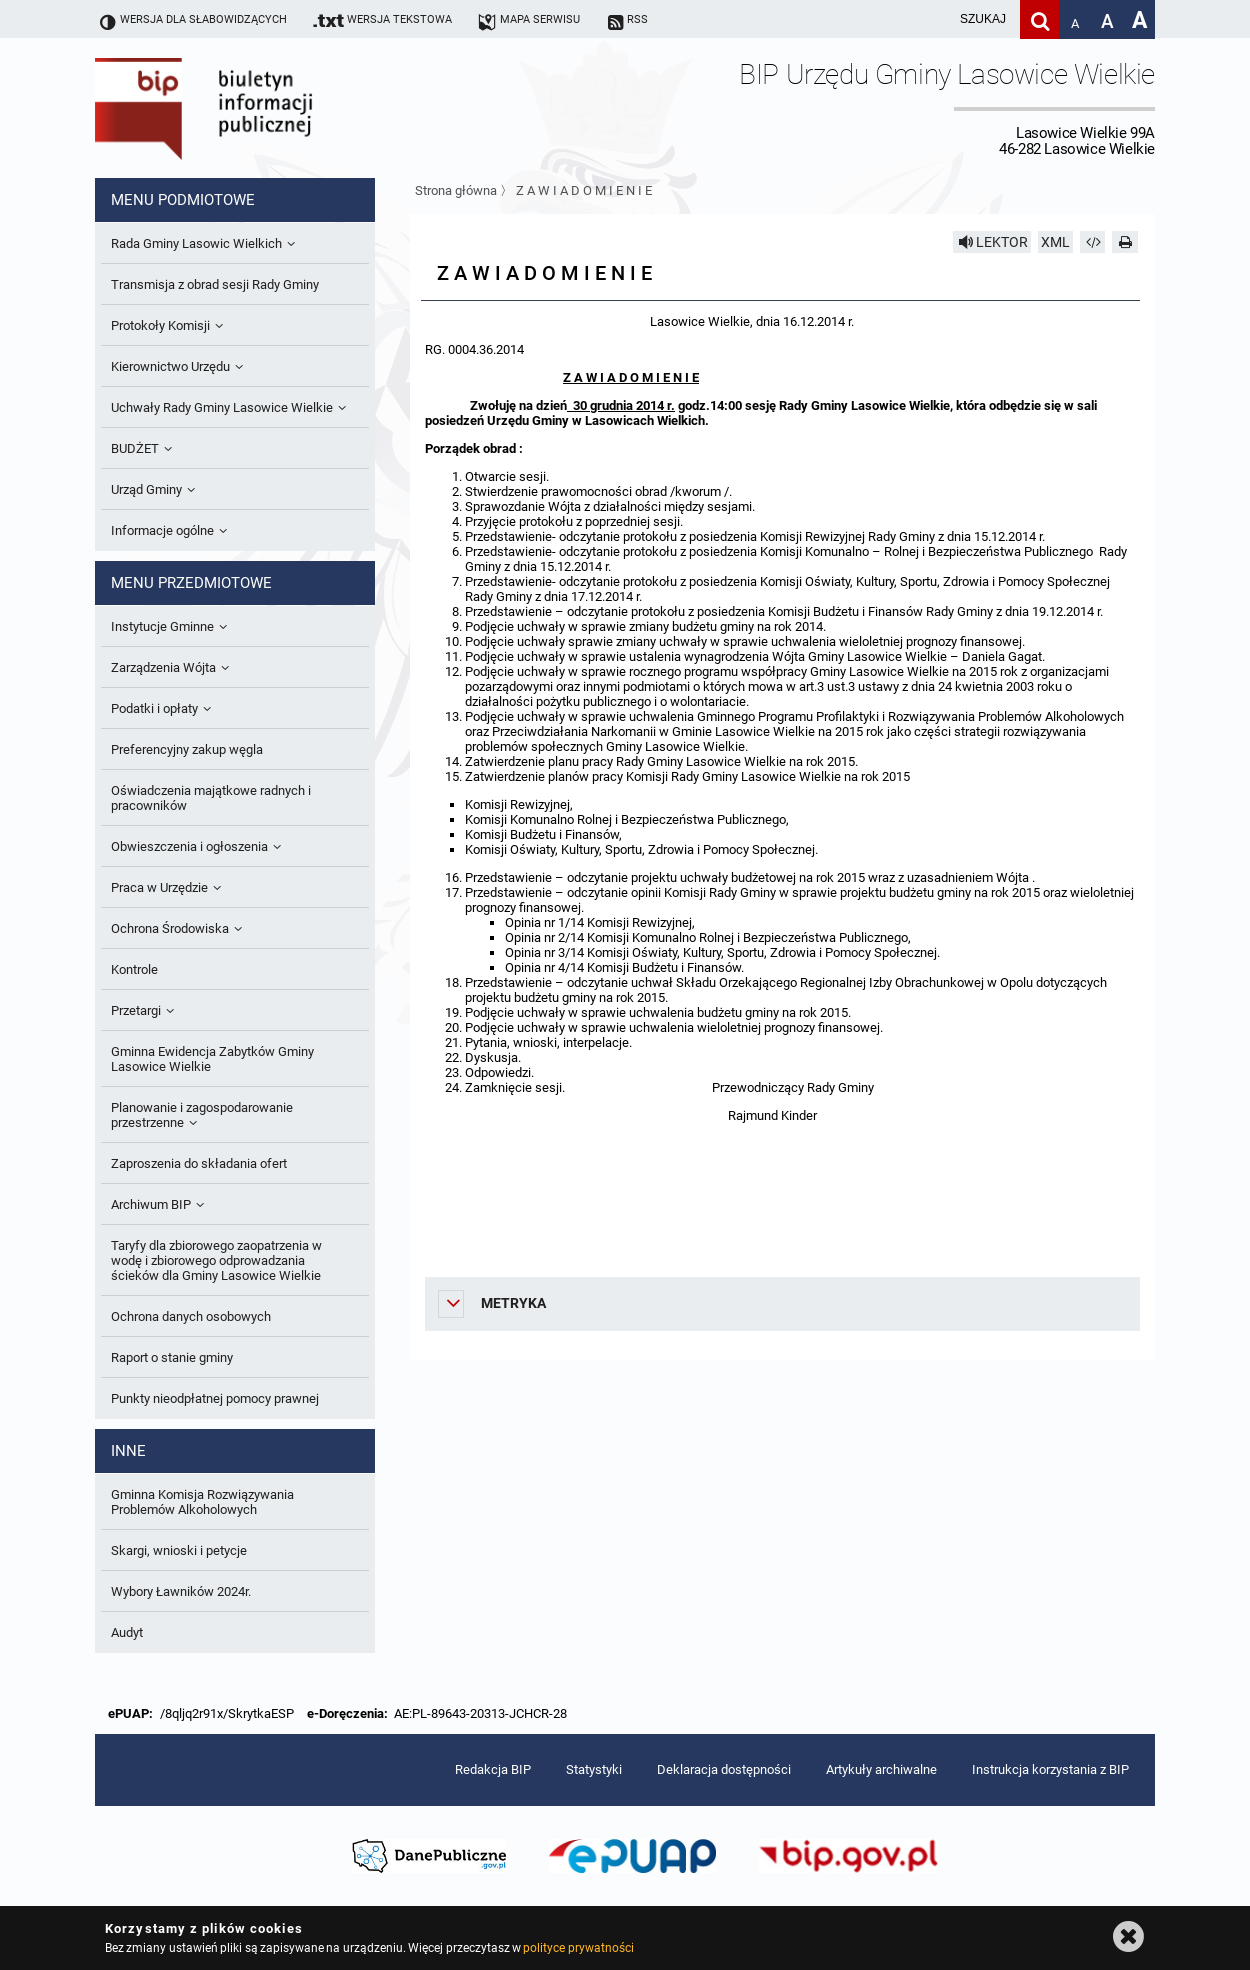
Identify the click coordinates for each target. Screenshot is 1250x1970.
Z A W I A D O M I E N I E (584, 190)
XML (1055, 242)
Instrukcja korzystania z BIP (1050, 1769)
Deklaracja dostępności (724, 1769)
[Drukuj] (1125, 242)
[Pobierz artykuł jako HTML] (1093, 242)
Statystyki (594, 1769)
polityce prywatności (578, 1948)
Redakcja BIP (493, 1769)
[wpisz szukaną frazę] (933, 19)
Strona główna (456, 190)
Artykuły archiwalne (881, 1769)
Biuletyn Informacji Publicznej (260, 108)
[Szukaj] (1039, 19)
